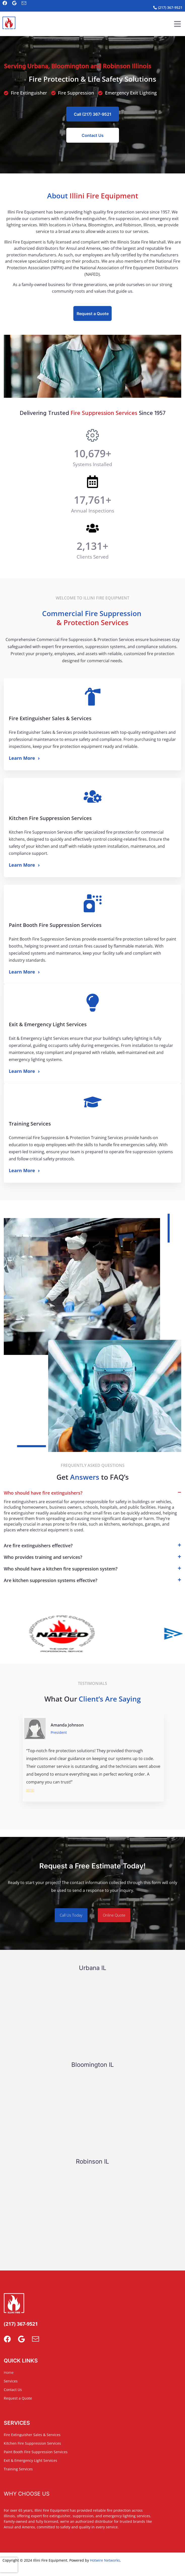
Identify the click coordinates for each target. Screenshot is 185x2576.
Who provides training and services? (43, 1557)
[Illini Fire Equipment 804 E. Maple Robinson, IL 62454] (92, 2207)
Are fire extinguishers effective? (38, 1545)
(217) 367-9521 (21, 2323)
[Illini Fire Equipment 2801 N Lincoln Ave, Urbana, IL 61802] (92, 2014)
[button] (92, 1493)
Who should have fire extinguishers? (43, 1493)
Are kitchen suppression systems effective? (50, 1580)
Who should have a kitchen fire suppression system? (60, 1569)
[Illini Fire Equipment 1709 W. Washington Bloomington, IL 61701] (92, 2110)
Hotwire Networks (105, 2560)
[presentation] (9, 2564)
